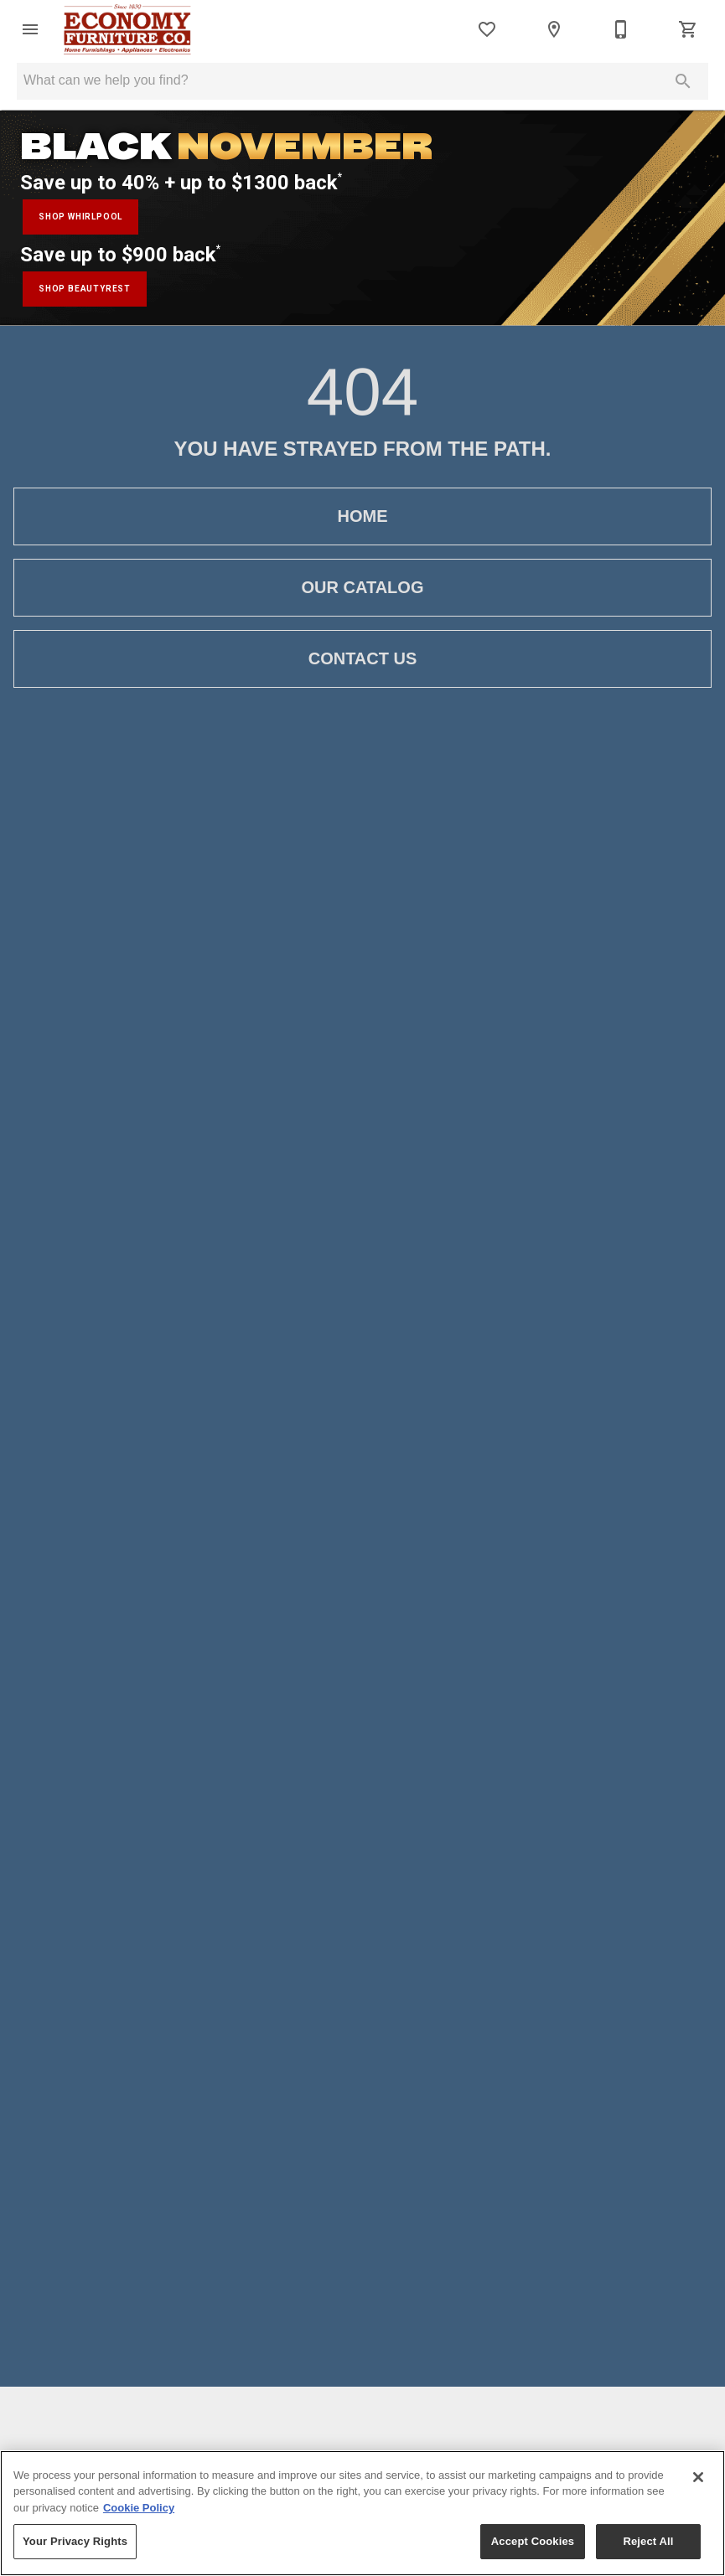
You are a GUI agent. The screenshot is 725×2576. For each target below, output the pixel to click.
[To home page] (131, 29)
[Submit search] (683, 81)
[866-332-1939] (621, 29)
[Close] (698, 2477)
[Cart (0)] (688, 29)
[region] (362, 2513)
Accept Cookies (532, 2541)
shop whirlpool (80, 216)
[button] (30, 29)
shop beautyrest (85, 288)
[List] (487, 29)
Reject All (648, 2541)
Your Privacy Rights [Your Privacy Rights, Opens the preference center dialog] (75, 2541)
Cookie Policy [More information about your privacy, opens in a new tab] (138, 2507)
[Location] (554, 29)
